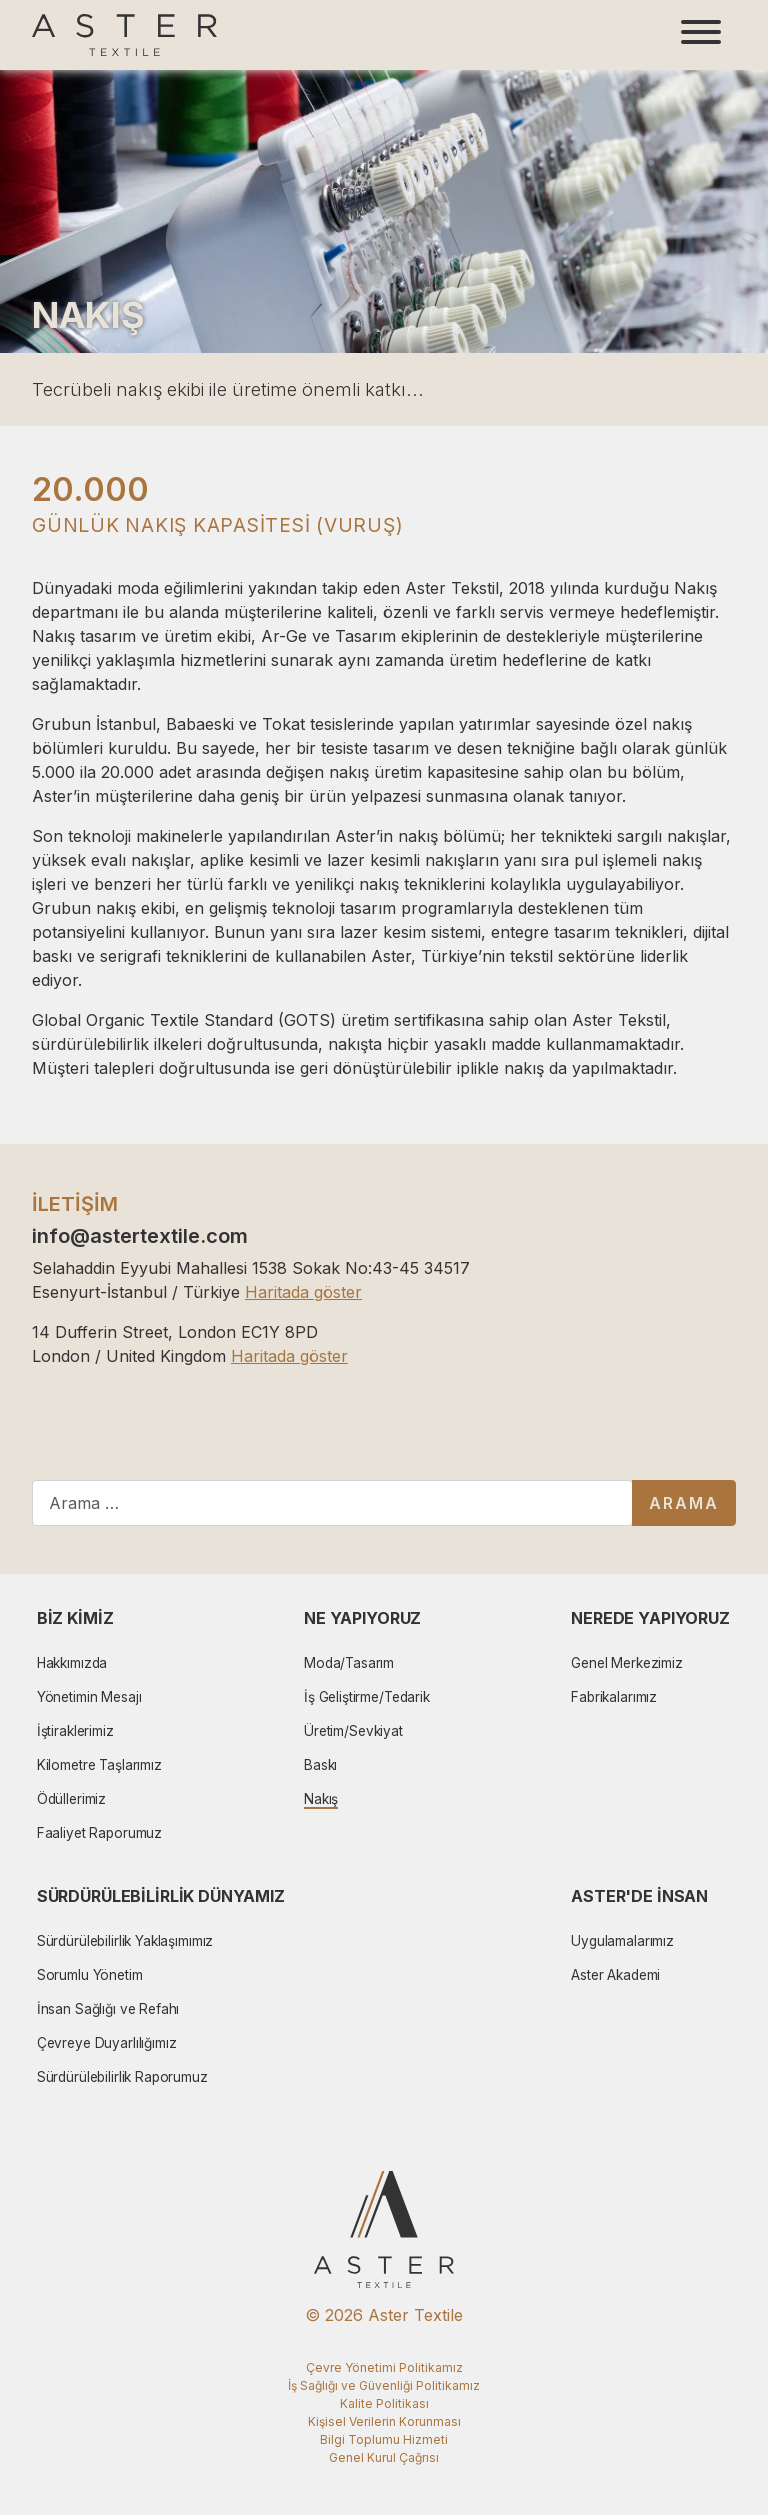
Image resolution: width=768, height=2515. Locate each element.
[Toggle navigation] (701, 35)
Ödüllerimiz (71, 1799)
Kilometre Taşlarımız (99, 1765)
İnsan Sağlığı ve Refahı (108, 2009)
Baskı (320, 1765)
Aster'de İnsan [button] (639, 1896)
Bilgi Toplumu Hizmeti (384, 2439)
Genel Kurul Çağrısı (384, 2457)
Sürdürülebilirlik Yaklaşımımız (125, 1941)
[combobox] (332, 1502)
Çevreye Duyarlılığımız (107, 2043)
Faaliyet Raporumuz (99, 1833)
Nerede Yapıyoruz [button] (650, 1618)
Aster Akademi (615, 1975)
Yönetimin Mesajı (89, 1697)
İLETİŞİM (75, 1204)
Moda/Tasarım (349, 1663)
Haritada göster (303, 1292)
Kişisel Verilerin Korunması (384, 2421)
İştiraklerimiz (75, 1731)
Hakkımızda (72, 1663)
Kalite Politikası (384, 2403)
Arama (684, 1503)
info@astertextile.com (140, 1236)
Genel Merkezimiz (627, 1663)
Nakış (321, 1799)
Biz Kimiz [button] (75, 1618)
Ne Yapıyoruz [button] (362, 1618)
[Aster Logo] (124, 35)
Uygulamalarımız (622, 1941)
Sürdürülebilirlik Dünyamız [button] (161, 1896)
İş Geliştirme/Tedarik (367, 1697)
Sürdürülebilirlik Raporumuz (122, 2077)
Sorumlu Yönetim (90, 1975)
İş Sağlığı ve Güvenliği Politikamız (384, 2385)
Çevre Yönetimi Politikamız (384, 2367)
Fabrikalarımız (614, 1697)
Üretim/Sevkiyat (353, 1731)
